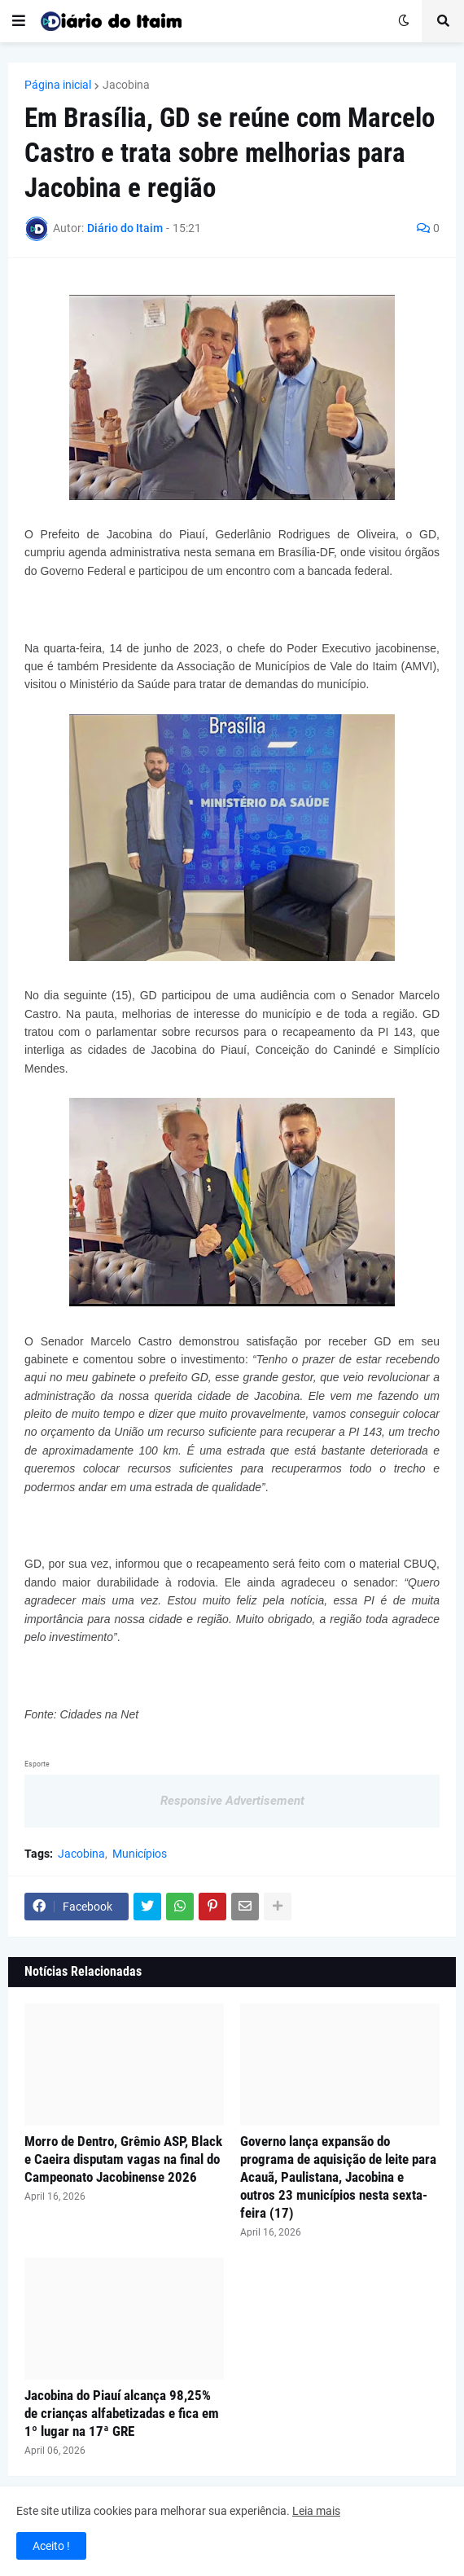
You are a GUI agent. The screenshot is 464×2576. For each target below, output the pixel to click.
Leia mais (316, 2510)
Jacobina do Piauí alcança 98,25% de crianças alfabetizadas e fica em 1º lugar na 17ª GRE (121, 2413)
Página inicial (57, 84)
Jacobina (126, 84)
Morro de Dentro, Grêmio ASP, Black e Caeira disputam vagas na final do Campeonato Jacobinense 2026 (123, 2159)
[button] (18, 21)
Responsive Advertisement (232, 1800)
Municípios (139, 1853)
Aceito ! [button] (51, 2545)
